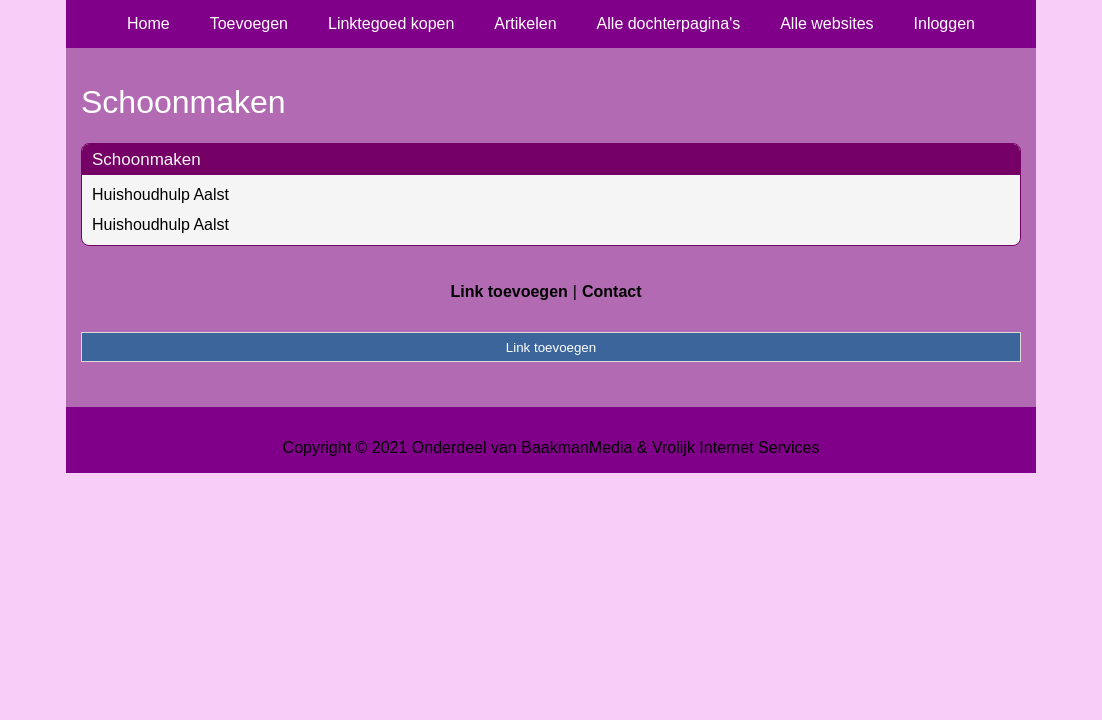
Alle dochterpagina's (669, 23)
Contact (612, 291)
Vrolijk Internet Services (735, 447)
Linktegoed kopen (391, 23)
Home (148, 23)
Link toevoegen (508, 291)
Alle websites (826, 23)
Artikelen (525, 23)
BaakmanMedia (576, 447)
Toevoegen (249, 23)
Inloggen (944, 23)
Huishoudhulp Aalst (160, 194)
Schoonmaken (146, 159)
